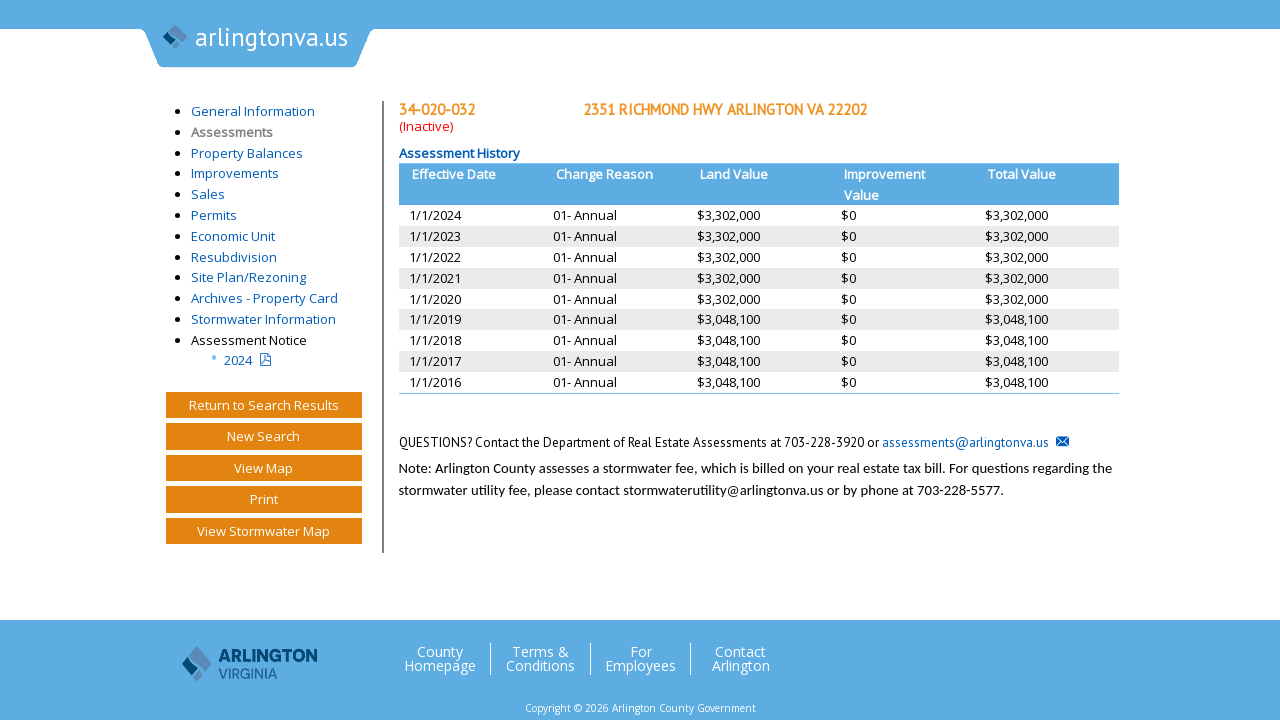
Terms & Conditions (540, 659)
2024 (238, 360)
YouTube (1089, 651)
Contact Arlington (741, 659)
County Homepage (440, 659)
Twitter (969, 651)
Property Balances (247, 153)
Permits (214, 215)
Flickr (1049, 651)
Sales (208, 194)
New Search (263, 436)
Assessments (232, 132)
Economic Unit (233, 236)
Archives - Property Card (264, 298)
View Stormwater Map (263, 531)
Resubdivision (234, 257)
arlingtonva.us (254, 39)
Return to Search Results (264, 405)
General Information (253, 111)
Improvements (235, 173)
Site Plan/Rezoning (248, 277)
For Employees (640, 659)
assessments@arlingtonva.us (965, 442)
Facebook (1009, 651)
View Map (263, 468)
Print (264, 499)
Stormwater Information (263, 319)
